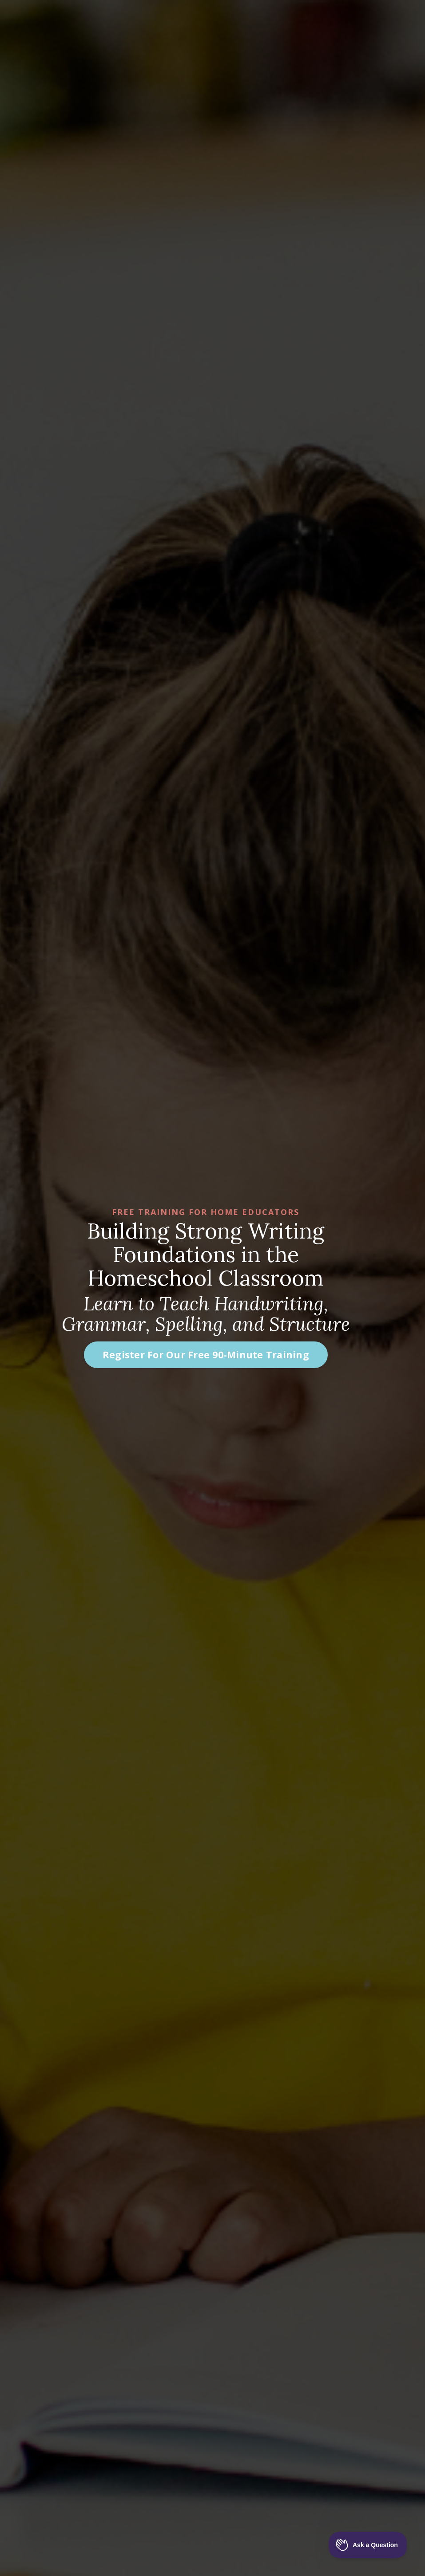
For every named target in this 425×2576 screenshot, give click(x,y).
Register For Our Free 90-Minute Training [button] (206, 1354)
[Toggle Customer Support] (368, 2545)
